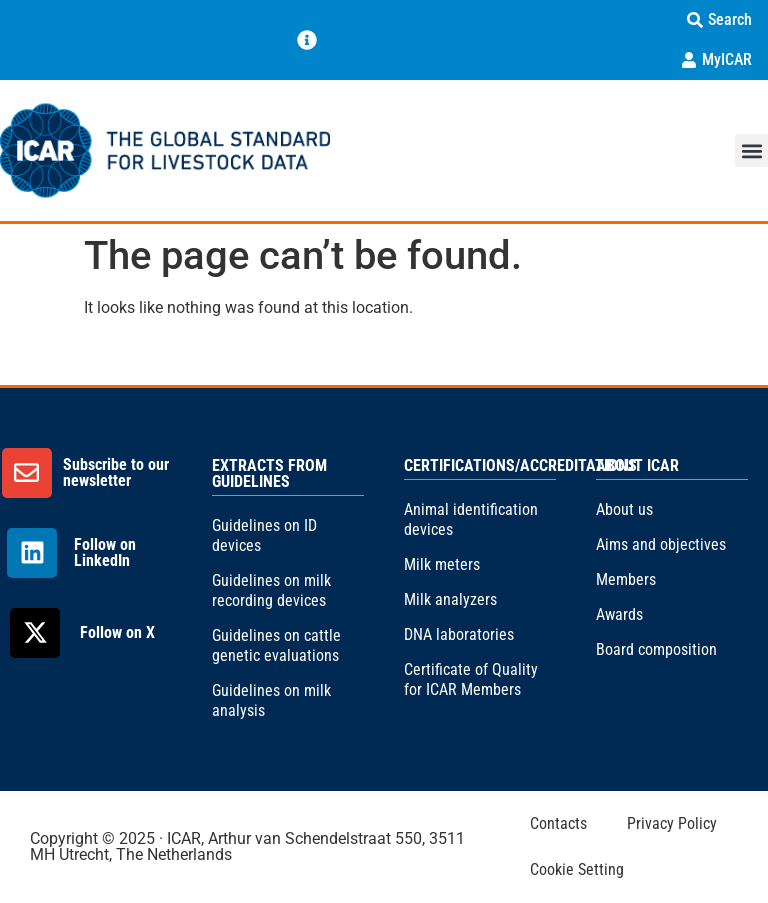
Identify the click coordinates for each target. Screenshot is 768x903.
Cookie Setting (577, 869)
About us (624, 509)
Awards (619, 614)
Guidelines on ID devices (264, 535)
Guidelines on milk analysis (271, 700)
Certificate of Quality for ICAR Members (471, 679)
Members (626, 579)
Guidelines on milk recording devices (271, 590)
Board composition (656, 649)
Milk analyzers (450, 599)
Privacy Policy (672, 823)
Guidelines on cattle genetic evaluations (276, 645)
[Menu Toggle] (307, 40)
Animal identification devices (471, 519)
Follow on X (117, 632)
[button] (751, 150)
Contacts (558, 823)
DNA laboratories (459, 634)
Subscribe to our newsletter (116, 472)
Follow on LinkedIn (105, 552)
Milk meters (442, 564)
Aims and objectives (661, 544)
